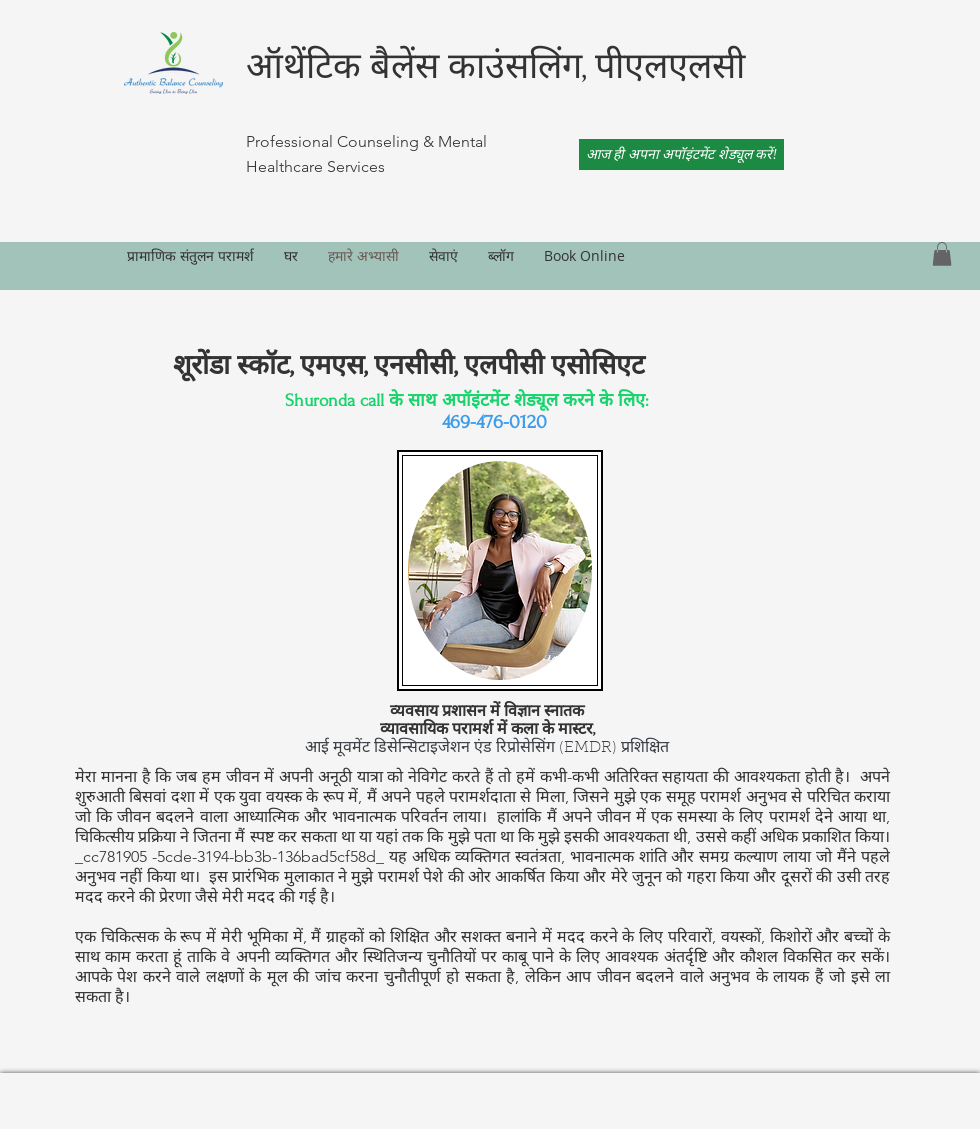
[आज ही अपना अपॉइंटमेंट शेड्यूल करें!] (681, 154)
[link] (942, 254)
